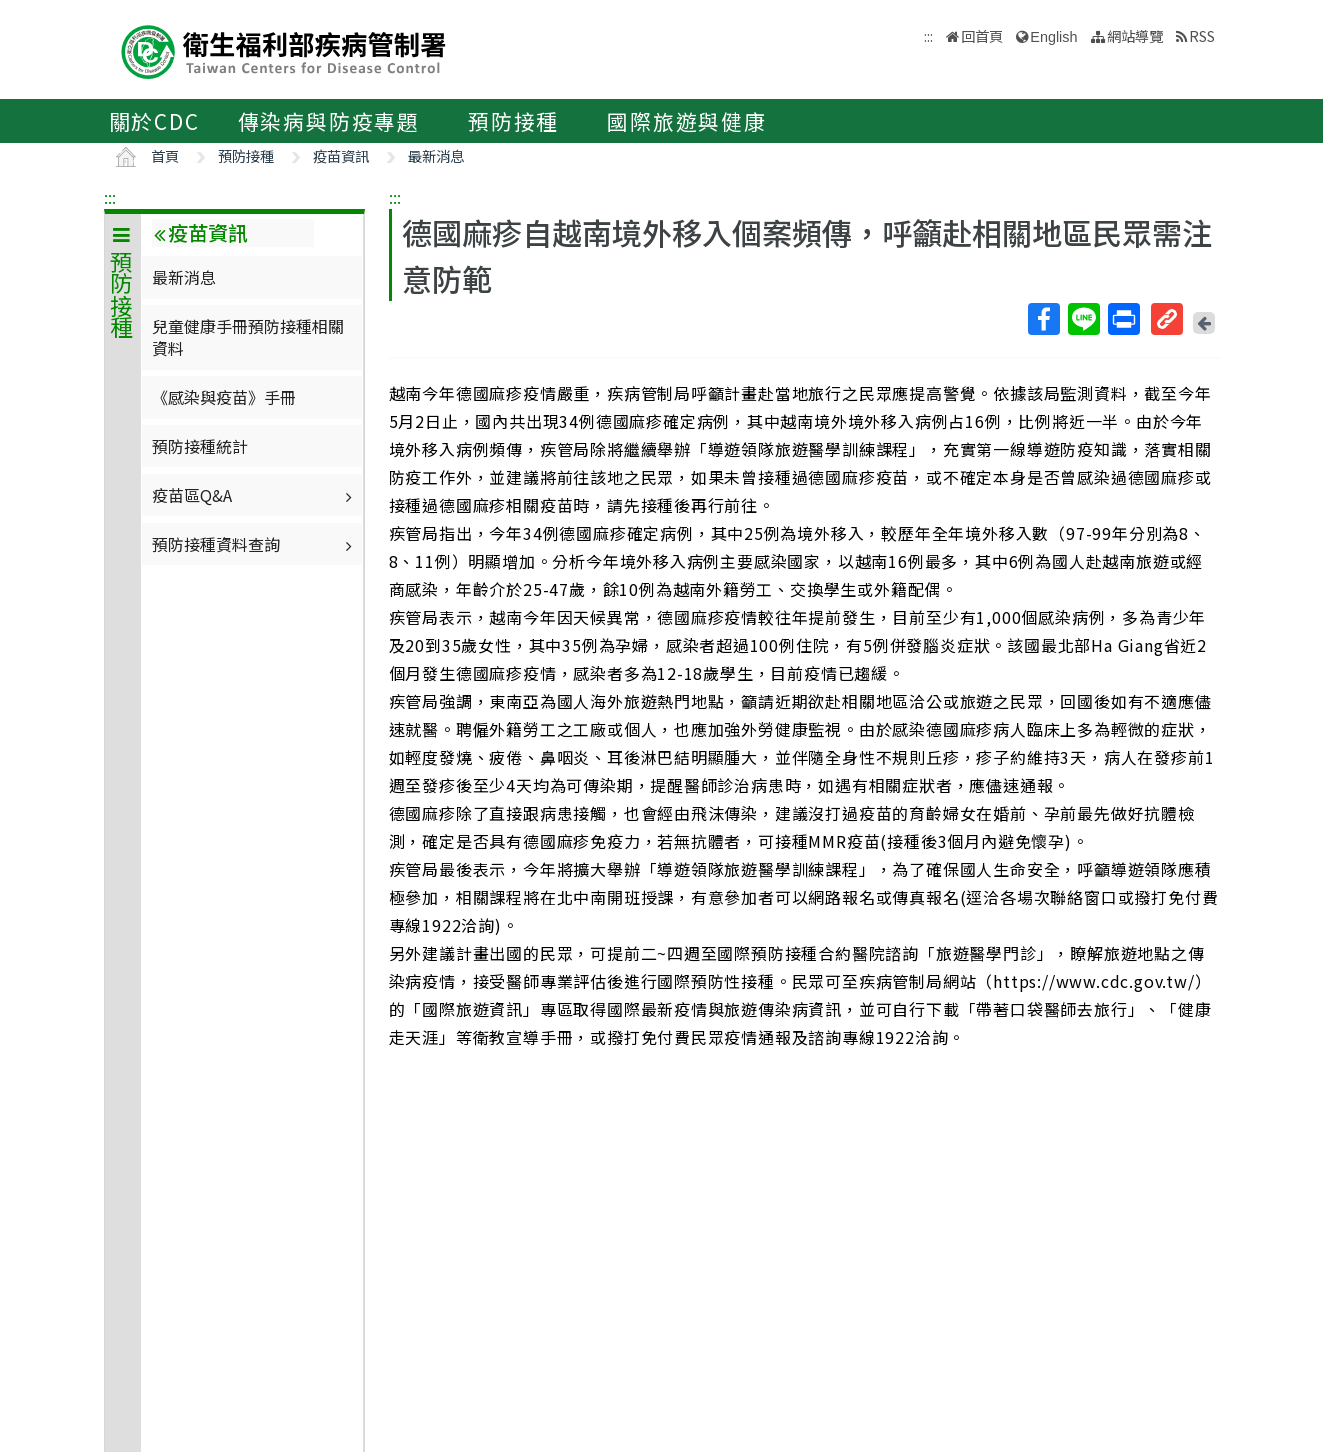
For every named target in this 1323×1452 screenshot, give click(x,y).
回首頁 (982, 35)
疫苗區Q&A (255, 495)
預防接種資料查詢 (255, 544)
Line (1083, 319)
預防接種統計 (200, 446)
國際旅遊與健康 (687, 121)
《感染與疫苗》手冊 (224, 397)
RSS (1202, 35)
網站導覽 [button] (1135, 35)
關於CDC (154, 121)
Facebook (1043, 319)
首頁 (165, 155)
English (1053, 37)
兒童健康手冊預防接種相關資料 (248, 337)
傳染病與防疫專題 (329, 121)
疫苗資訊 (341, 155)
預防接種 (513, 121)
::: (110, 197)
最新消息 (436, 155)
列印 (1123, 319)
